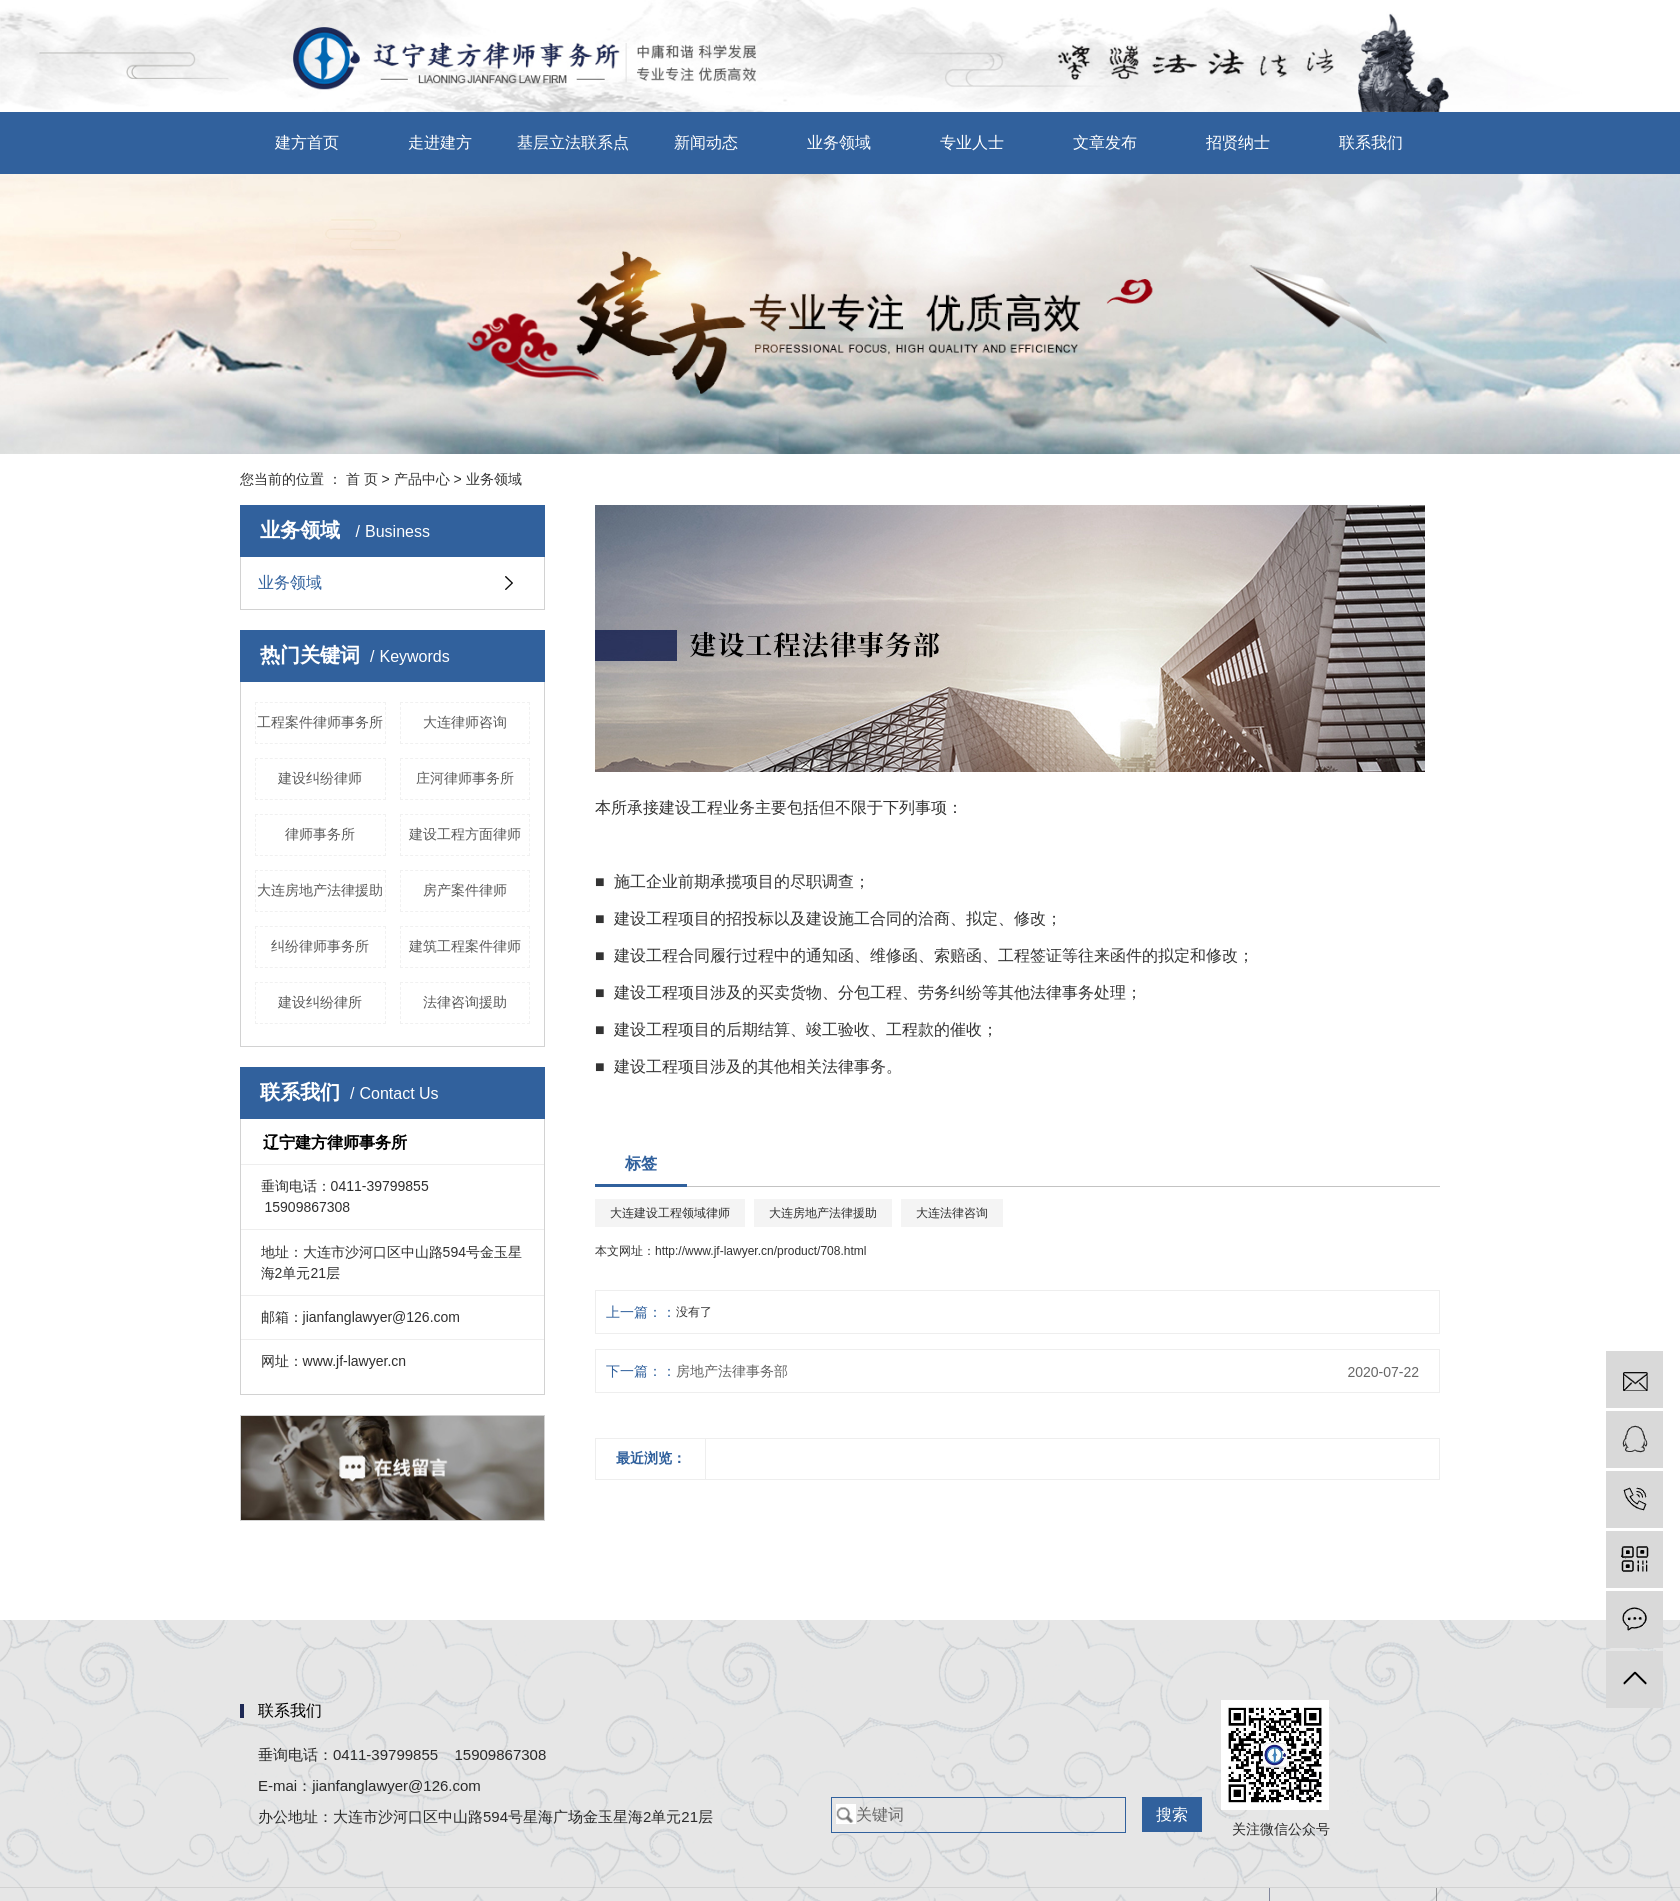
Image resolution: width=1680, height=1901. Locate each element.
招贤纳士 (1238, 142)
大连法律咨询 (952, 1213)
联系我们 (1371, 142)
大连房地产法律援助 (320, 890)
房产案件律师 (465, 890)
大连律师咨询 (465, 722)
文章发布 (1105, 142)
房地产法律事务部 (732, 1371)
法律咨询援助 (465, 1002)
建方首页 (307, 142)
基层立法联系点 (573, 142)
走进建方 (440, 142)
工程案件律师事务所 (320, 722)
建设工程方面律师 (465, 834)
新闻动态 (706, 142)
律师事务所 (320, 834)
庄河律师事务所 (465, 778)
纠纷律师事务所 (320, 946)
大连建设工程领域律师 (670, 1213)
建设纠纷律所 (320, 1002)
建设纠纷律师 (320, 778)
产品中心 (422, 479)
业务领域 (839, 142)
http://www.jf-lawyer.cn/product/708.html (760, 1251)
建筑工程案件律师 (465, 946)
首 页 (362, 479)
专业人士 (972, 142)
